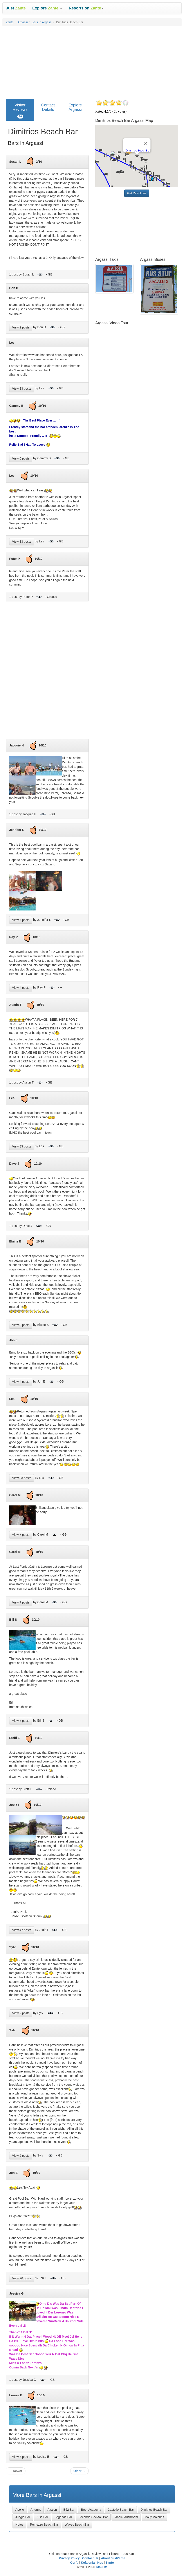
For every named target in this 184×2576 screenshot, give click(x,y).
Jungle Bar (22, 2517)
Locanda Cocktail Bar (93, 2517)
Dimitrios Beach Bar (154, 2509)
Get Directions (137, 193)
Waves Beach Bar (77, 2524)
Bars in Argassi (42, 22)
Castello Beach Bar (121, 2509)
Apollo (19, 2509)
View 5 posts (20, 1720)
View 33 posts (21, 388)
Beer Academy (91, 2509)
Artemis (36, 2509)
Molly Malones (154, 2517)
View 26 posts (21, 2278)
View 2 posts (20, 327)
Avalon (52, 2509)
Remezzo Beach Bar (44, 2524)
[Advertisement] (92, 61)
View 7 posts (20, 920)
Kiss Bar (42, 2517)
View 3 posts (20, 1325)
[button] (47, 8)
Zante (10, 22)
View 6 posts (20, 458)
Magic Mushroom (126, 2517)
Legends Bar (63, 2517)
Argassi (23, 22)
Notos (19, 2524)
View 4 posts (20, 987)
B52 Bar (69, 2509)
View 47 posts (21, 1930)
